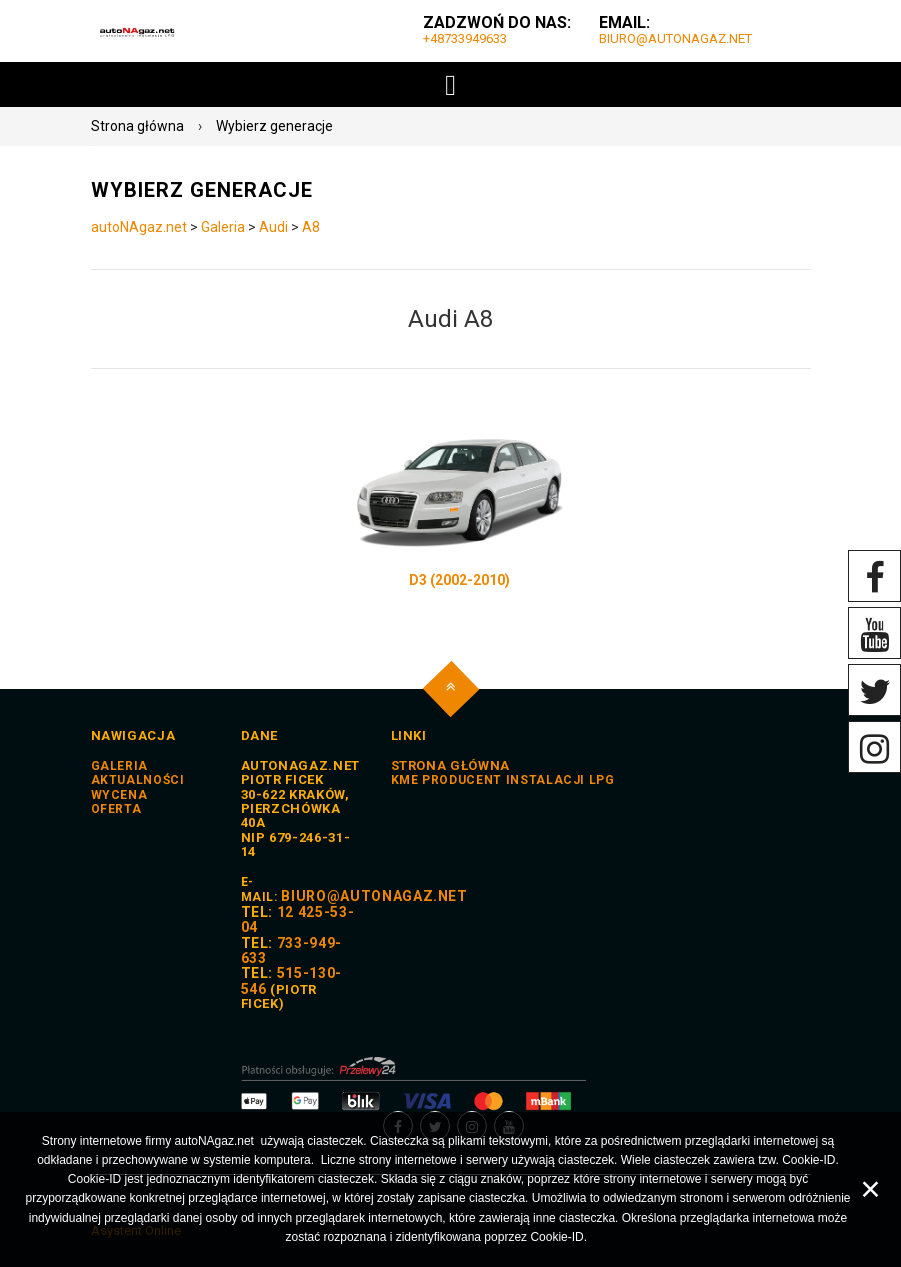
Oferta (116, 809)
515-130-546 (291, 980)
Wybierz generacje (274, 126)
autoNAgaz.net (139, 227)
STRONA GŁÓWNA (450, 765)
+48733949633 (465, 38)
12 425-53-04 (298, 919)
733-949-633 (291, 950)
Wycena (119, 795)
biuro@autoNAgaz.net (675, 38)
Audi (273, 227)
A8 (311, 227)
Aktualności (138, 780)
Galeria (223, 227)
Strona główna (137, 126)
